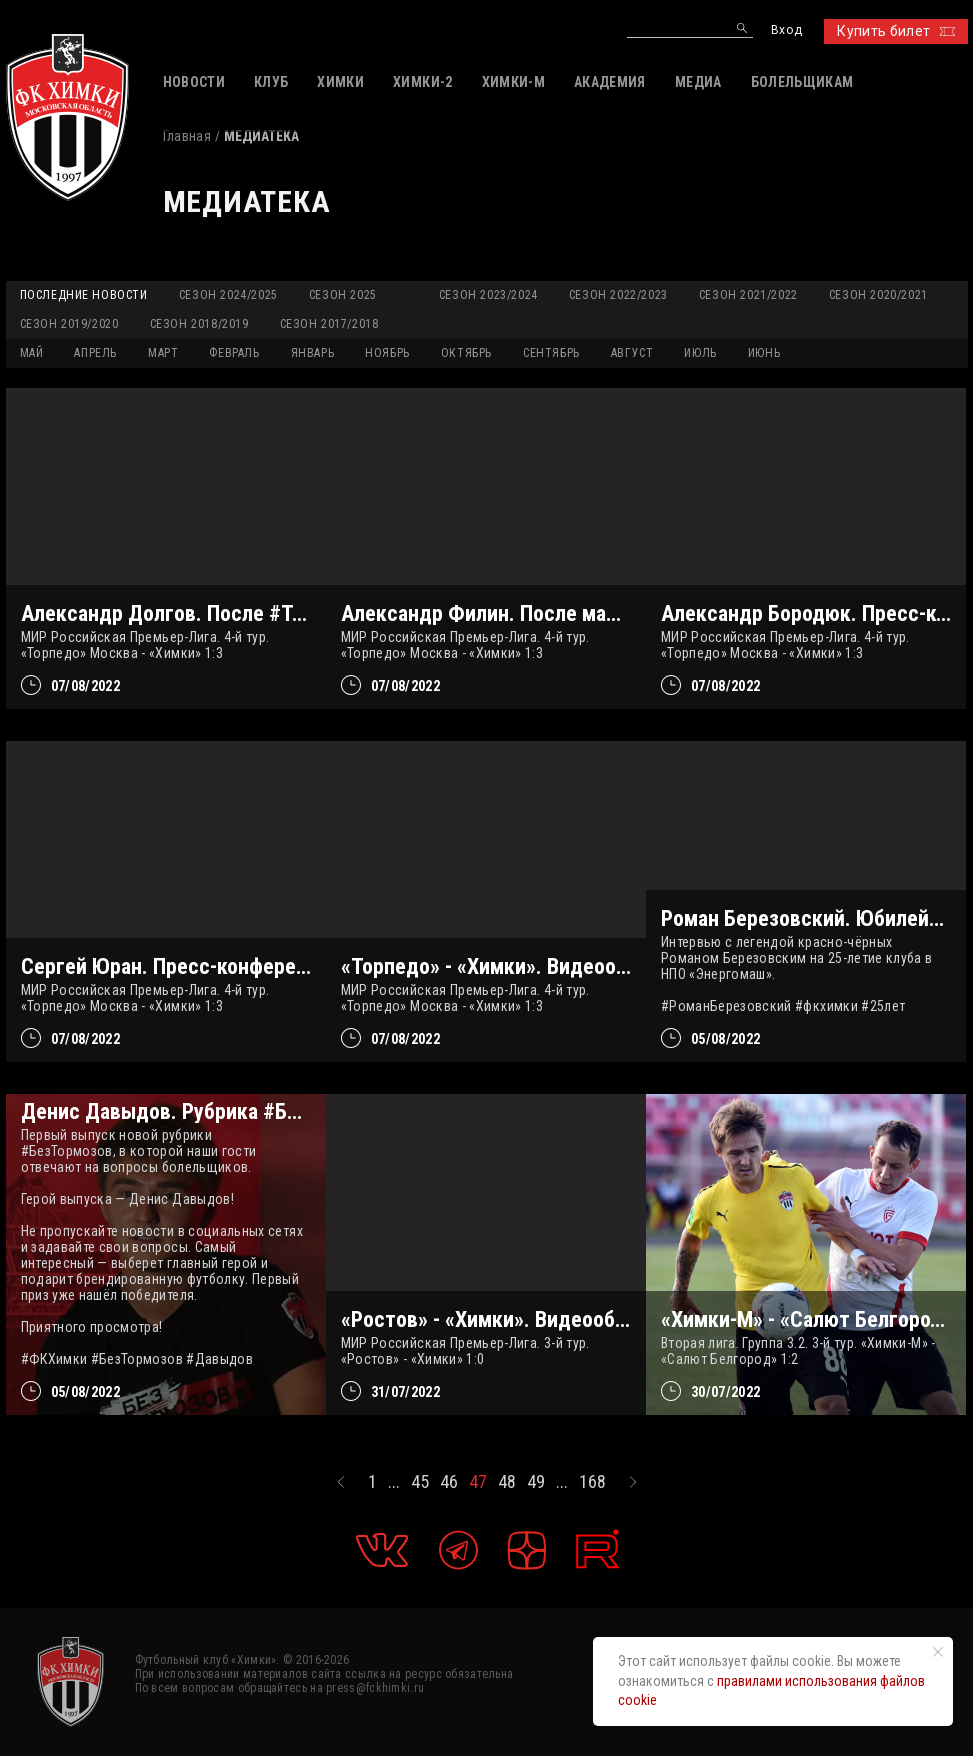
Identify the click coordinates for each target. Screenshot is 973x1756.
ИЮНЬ (764, 353)
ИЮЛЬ (700, 353)
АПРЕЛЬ (95, 353)
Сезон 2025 (343, 295)
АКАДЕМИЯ (610, 82)
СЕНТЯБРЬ (551, 353)
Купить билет (895, 31)
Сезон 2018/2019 (199, 324)
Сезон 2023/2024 (488, 295)
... (394, 1482)
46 (449, 1482)
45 (420, 1482)
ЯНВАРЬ (313, 353)
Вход (786, 30)
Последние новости (84, 295)
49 (536, 1482)
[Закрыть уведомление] (938, 1652)
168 (592, 1482)
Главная (187, 136)
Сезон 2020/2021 (878, 295)
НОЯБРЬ (387, 353)
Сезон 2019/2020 (69, 324)
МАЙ (32, 353)
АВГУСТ (632, 353)
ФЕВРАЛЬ (234, 353)
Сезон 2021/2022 (748, 295)
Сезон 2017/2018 (329, 324)
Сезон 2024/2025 (228, 295)
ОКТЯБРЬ (466, 353)
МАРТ (163, 353)
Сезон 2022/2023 (618, 295)
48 (507, 1482)
